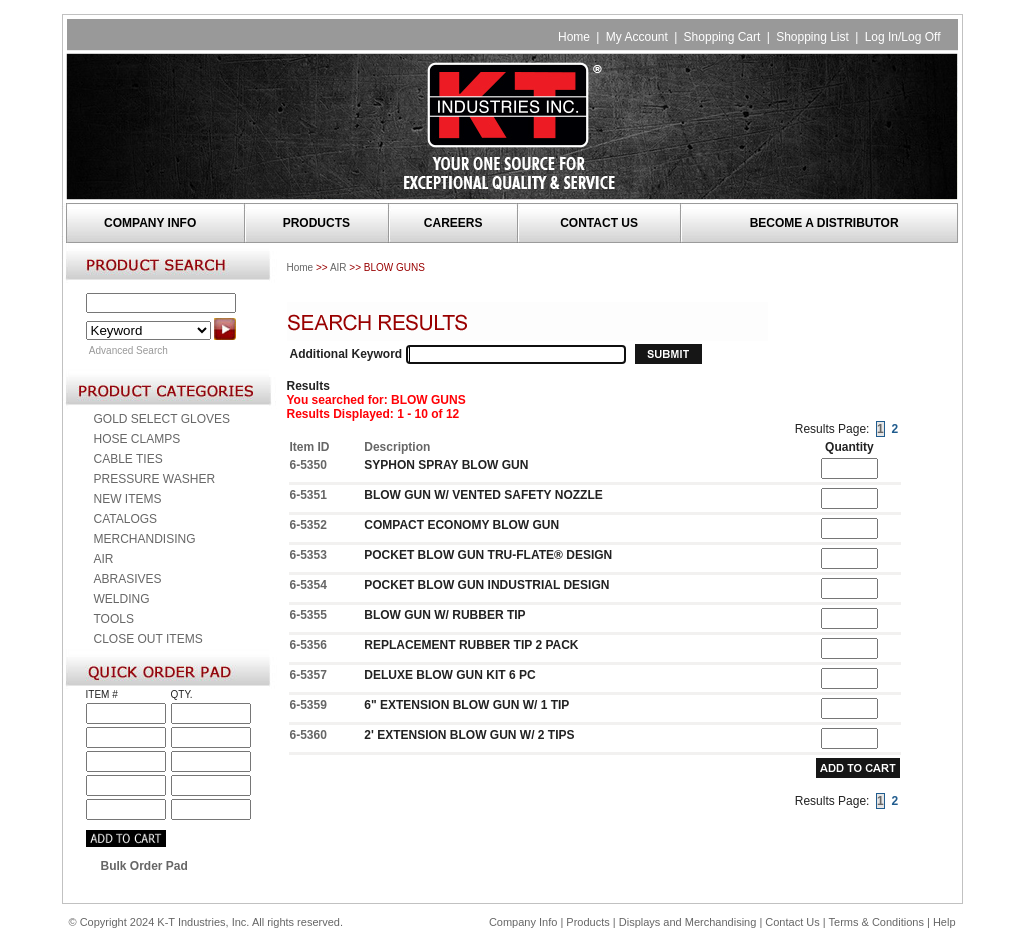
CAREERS (453, 223)
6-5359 (308, 705)
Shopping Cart (722, 37)
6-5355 (308, 615)
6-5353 (308, 555)
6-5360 (308, 735)
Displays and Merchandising (689, 922)
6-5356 (308, 645)
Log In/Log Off (903, 37)
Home (574, 37)
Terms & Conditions (876, 922)
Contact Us (792, 922)
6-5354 (308, 585)
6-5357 (308, 675)
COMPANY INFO (150, 223)
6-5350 (308, 465)
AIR (338, 267)
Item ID (310, 447)
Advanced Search (128, 350)
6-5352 (308, 525)
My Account (637, 37)
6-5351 (308, 495)
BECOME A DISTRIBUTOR (824, 223)
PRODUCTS (316, 223)
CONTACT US (599, 223)
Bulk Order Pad (144, 866)
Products (587, 922)
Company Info (523, 922)
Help (944, 922)
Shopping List (812, 37)
